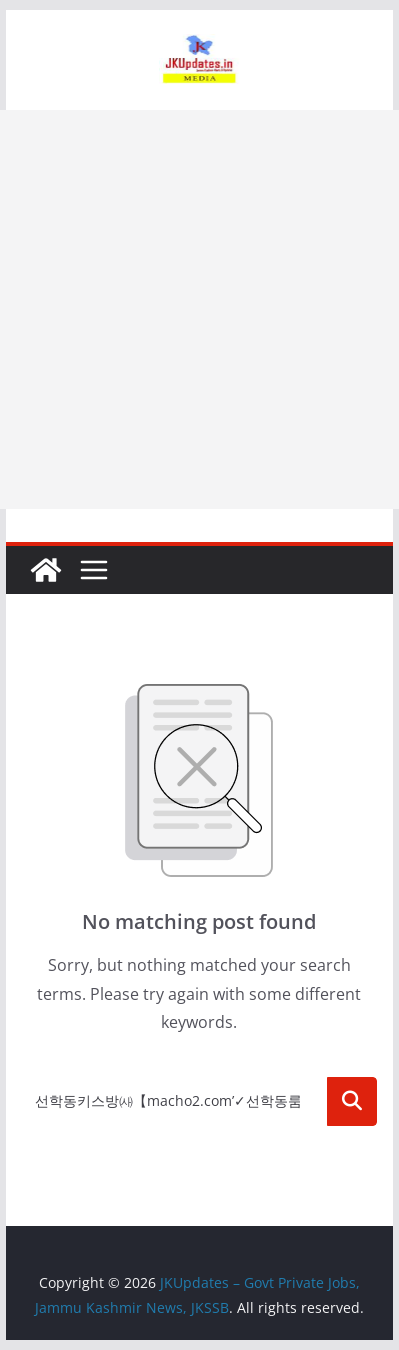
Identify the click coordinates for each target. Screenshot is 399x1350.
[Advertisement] (199, 309)
